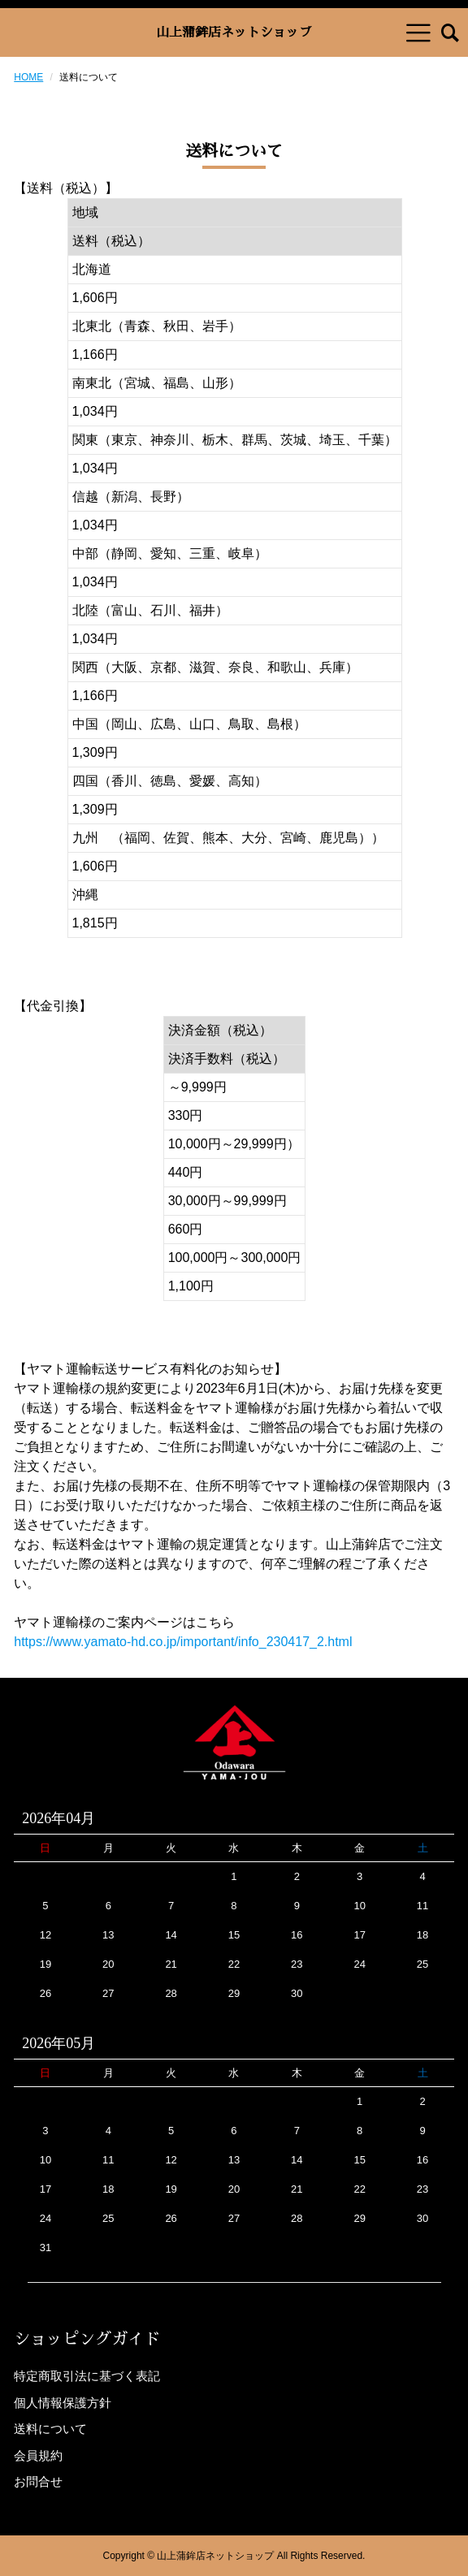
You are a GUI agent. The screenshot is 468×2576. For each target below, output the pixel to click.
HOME (28, 77)
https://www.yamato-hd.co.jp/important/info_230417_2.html (183, 1642)
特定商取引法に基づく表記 (87, 2376)
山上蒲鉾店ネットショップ (234, 32)
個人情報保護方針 (62, 2403)
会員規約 (38, 2455)
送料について (50, 2429)
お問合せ (38, 2481)
